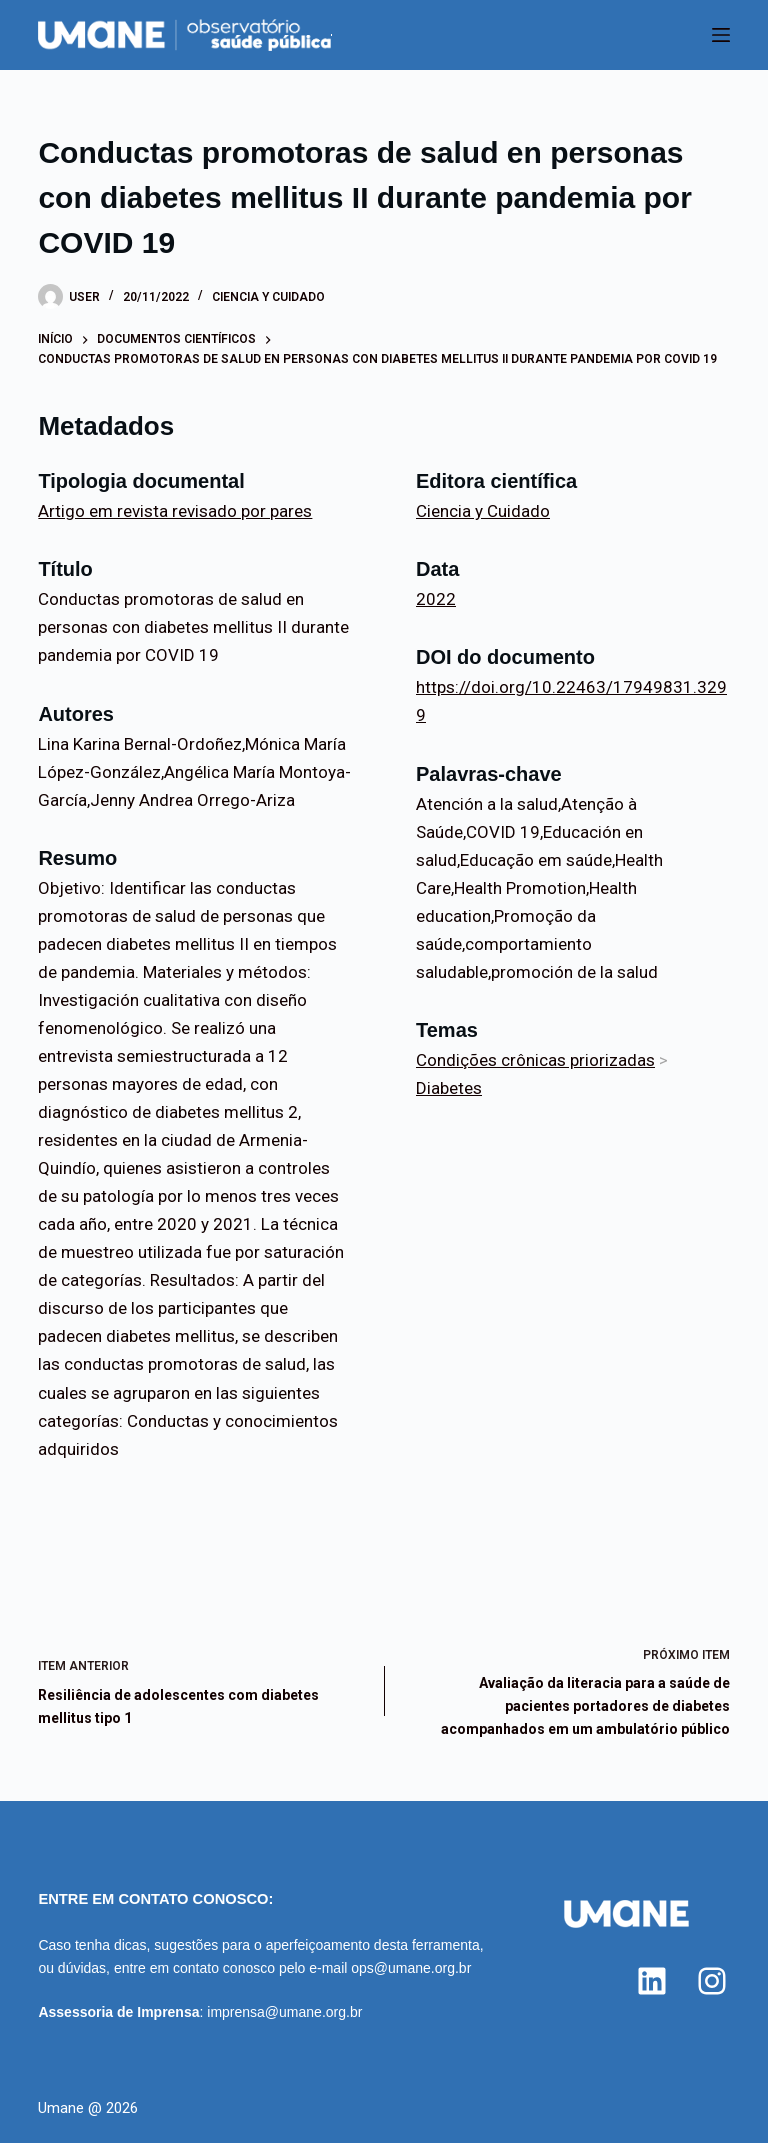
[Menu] (721, 35)
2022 (436, 599)
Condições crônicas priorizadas (535, 1060)
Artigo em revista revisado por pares (175, 511)
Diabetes (449, 1088)
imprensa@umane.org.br (284, 2012)
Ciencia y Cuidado (268, 297)
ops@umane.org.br (411, 1968)
